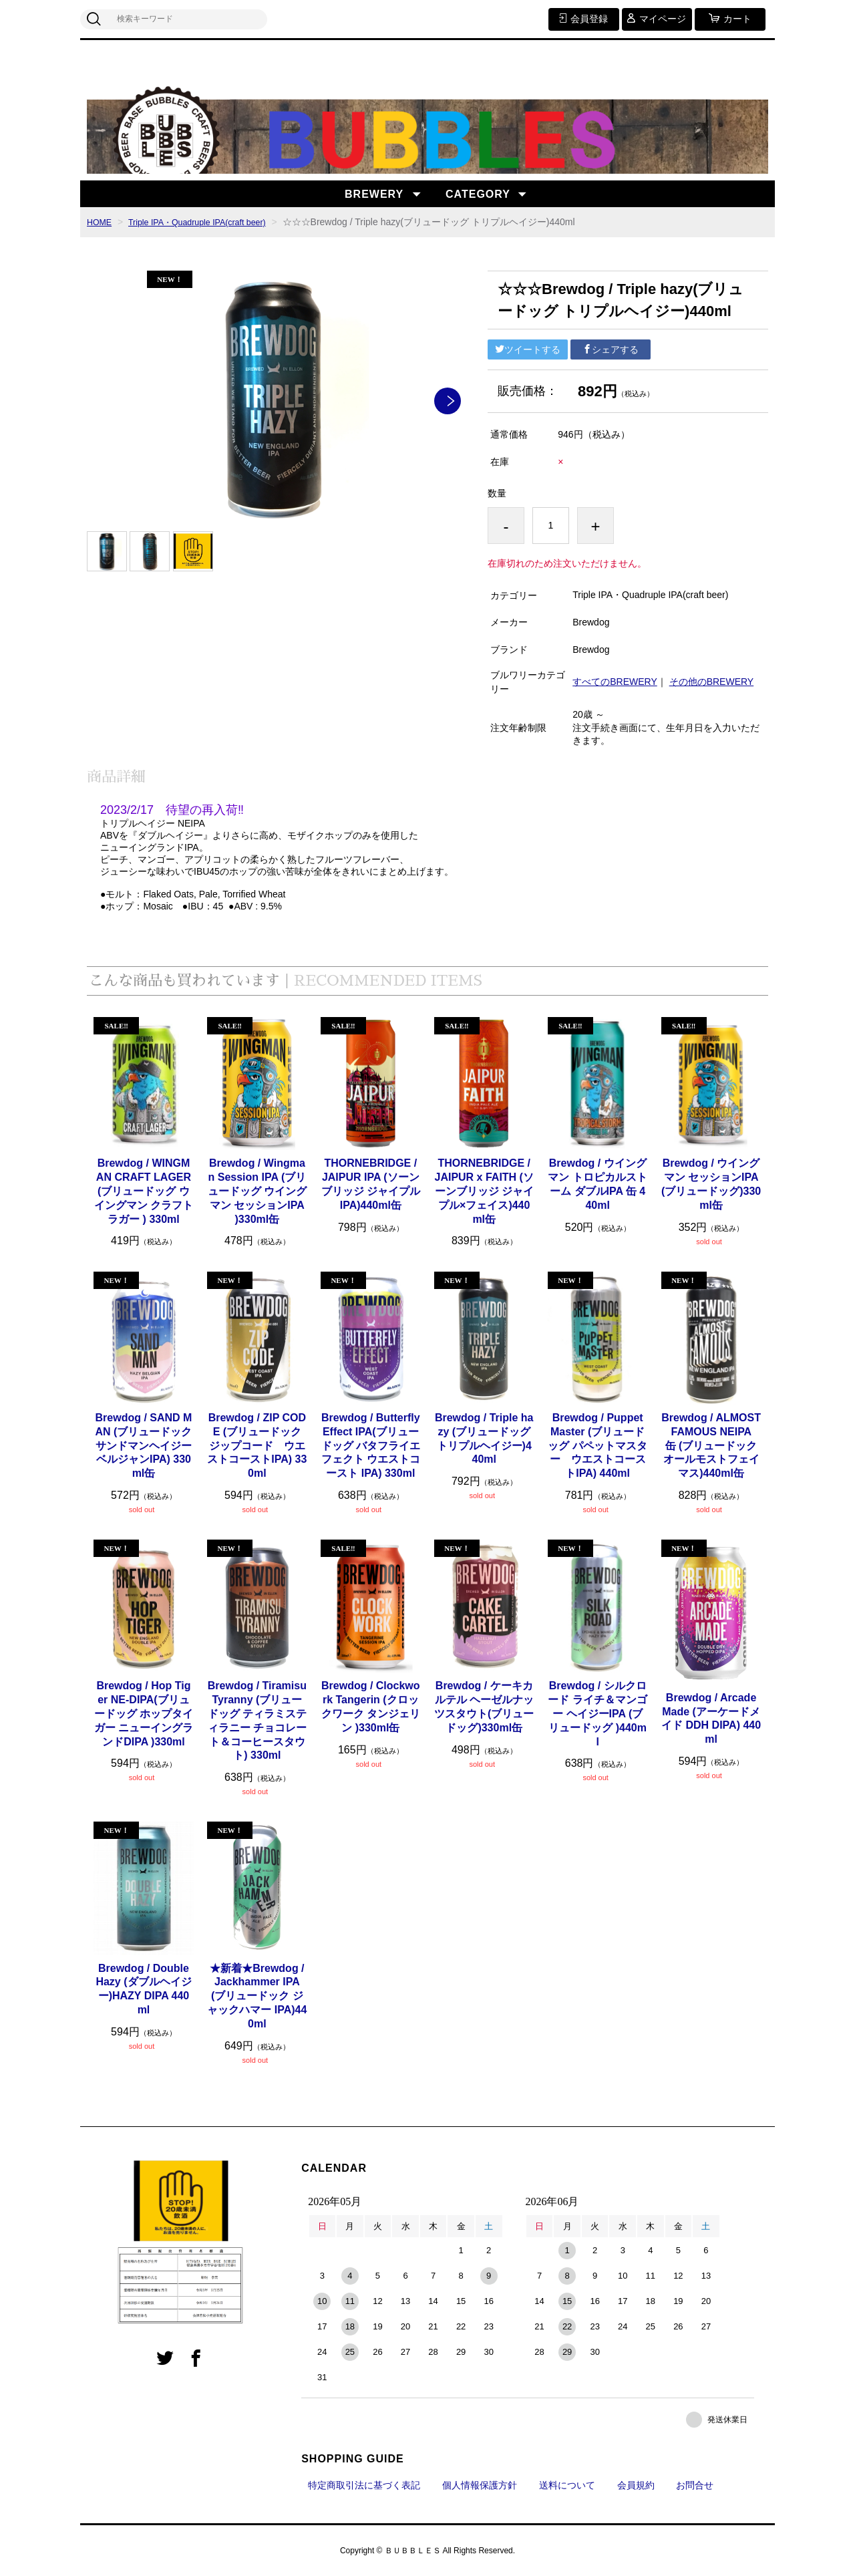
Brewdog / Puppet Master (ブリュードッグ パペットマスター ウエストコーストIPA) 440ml (597, 1445)
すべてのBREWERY (614, 681)
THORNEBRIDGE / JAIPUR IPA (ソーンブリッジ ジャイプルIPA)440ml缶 (370, 1183)
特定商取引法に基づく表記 (364, 2485)
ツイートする (527, 349)
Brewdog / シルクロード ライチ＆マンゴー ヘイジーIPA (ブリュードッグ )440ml (597, 1713)
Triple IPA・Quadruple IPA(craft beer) (209, 222)
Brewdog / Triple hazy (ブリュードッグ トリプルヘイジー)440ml (484, 1438)
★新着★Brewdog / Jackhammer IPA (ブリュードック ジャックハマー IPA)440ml (257, 1996)
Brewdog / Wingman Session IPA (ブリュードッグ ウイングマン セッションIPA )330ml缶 (257, 1190)
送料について (567, 2485)
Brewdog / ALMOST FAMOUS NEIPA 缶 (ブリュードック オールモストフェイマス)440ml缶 (711, 1445)
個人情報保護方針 (479, 2485)
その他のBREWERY (711, 681)
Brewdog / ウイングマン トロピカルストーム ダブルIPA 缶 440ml (597, 1183)
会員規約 (636, 2485)
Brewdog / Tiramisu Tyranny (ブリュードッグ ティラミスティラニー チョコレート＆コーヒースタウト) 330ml (257, 1720)
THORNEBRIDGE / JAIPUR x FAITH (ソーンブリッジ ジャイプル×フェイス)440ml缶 (483, 1190)
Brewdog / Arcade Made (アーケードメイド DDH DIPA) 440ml (711, 1718)
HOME (101, 222)
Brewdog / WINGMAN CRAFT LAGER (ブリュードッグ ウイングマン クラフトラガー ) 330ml (143, 1190)
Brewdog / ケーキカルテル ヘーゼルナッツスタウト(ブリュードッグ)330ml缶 (484, 1706)
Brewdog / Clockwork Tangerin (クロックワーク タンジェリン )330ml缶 (370, 1706)
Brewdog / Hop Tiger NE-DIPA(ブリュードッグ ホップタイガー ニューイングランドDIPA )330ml (143, 1713)
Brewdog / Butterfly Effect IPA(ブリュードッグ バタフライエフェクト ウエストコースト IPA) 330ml (370, 1445)
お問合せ (694, 2485)
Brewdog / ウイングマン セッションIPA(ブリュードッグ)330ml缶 (711, 1183)
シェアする (610, 349)
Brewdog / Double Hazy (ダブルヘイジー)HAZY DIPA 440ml (143, 1989)
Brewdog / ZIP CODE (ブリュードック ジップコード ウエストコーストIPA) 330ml (257, 1445)
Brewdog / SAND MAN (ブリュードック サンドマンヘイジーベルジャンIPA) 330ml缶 (144, 1445)
